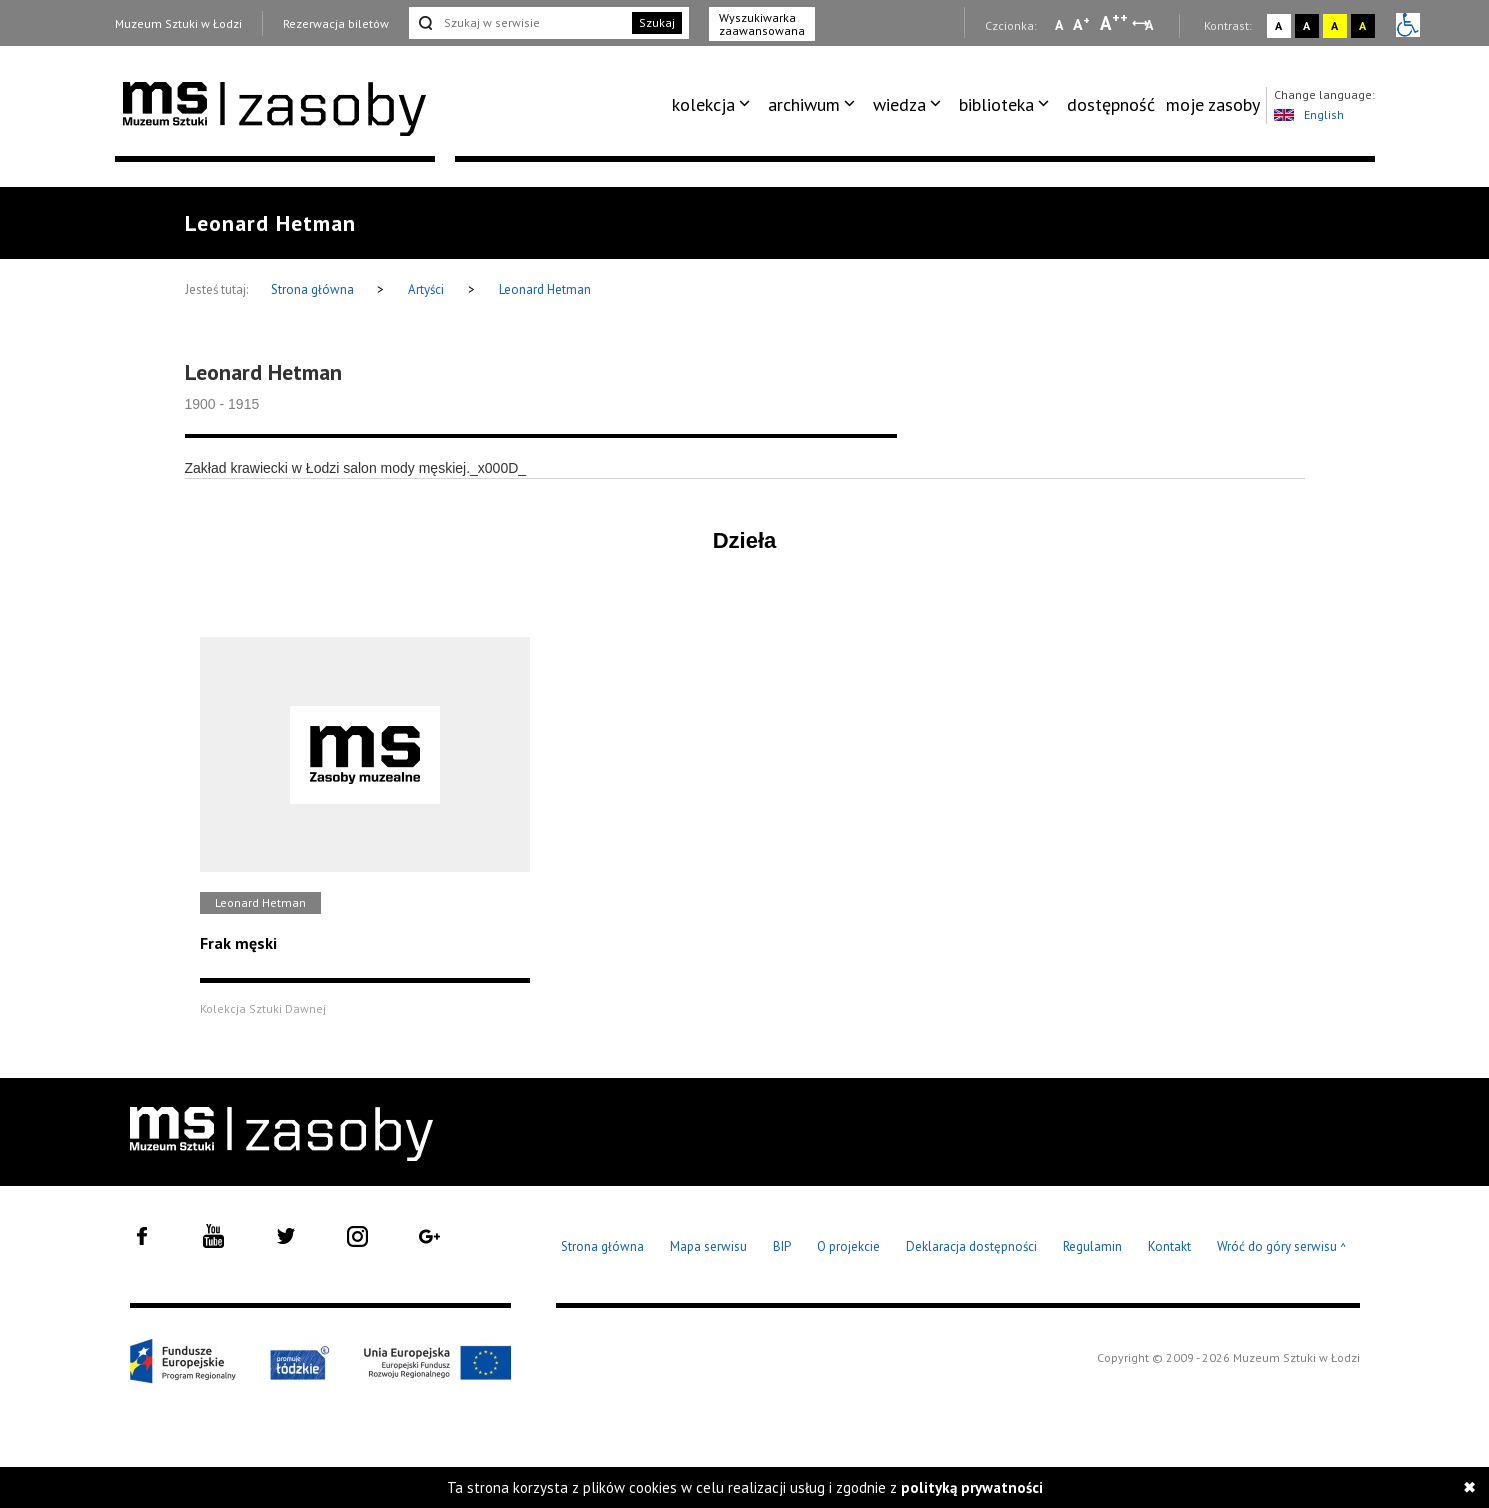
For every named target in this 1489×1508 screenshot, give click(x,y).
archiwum (804, 104)
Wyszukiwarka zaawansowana (762, 24)
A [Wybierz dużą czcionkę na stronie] (1114, 23)
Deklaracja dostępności (971, 1246)
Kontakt (1169, 1246)
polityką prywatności (972, 1487)
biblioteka (996, 104)
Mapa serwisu (708, 1246)
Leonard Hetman (545, 289)
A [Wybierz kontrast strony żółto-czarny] (1334, 25)
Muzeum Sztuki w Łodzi (178, 23)
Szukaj (657, 22)
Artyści (426, 289)
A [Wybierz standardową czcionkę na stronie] (1081, 24)
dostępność (1111, 104)
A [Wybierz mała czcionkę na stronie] (1059, 25)
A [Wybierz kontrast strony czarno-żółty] (1362, 25)
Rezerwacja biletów (336, 23)
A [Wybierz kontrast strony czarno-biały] (1306, 25)
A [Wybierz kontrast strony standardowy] (1278, 25)
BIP (782, 1246)
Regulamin (1092, 1246)
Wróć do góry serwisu (1282, 1247)
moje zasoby (1213, 104)
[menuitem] (714, 105)
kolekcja (703, 104)
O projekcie (848, 1246)
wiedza (899, 104)
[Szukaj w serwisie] (519, 23)
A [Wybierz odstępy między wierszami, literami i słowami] (1150, 25)
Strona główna (314, 289)
